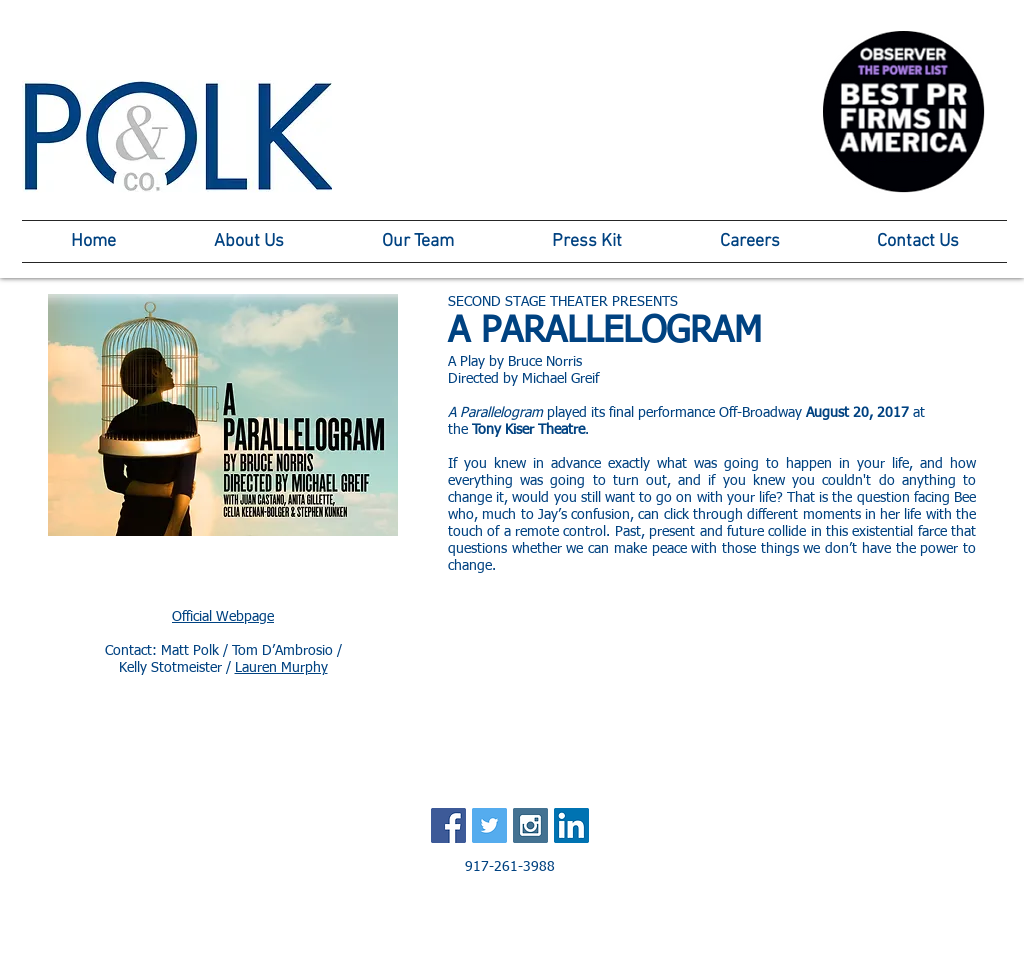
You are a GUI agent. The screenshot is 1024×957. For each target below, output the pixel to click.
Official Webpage (223, 617)
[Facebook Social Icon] (448, 825)
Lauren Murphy (281, 668)
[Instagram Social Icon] (530, 825)
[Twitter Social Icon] (489, 825)
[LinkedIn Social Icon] (571, 825)
